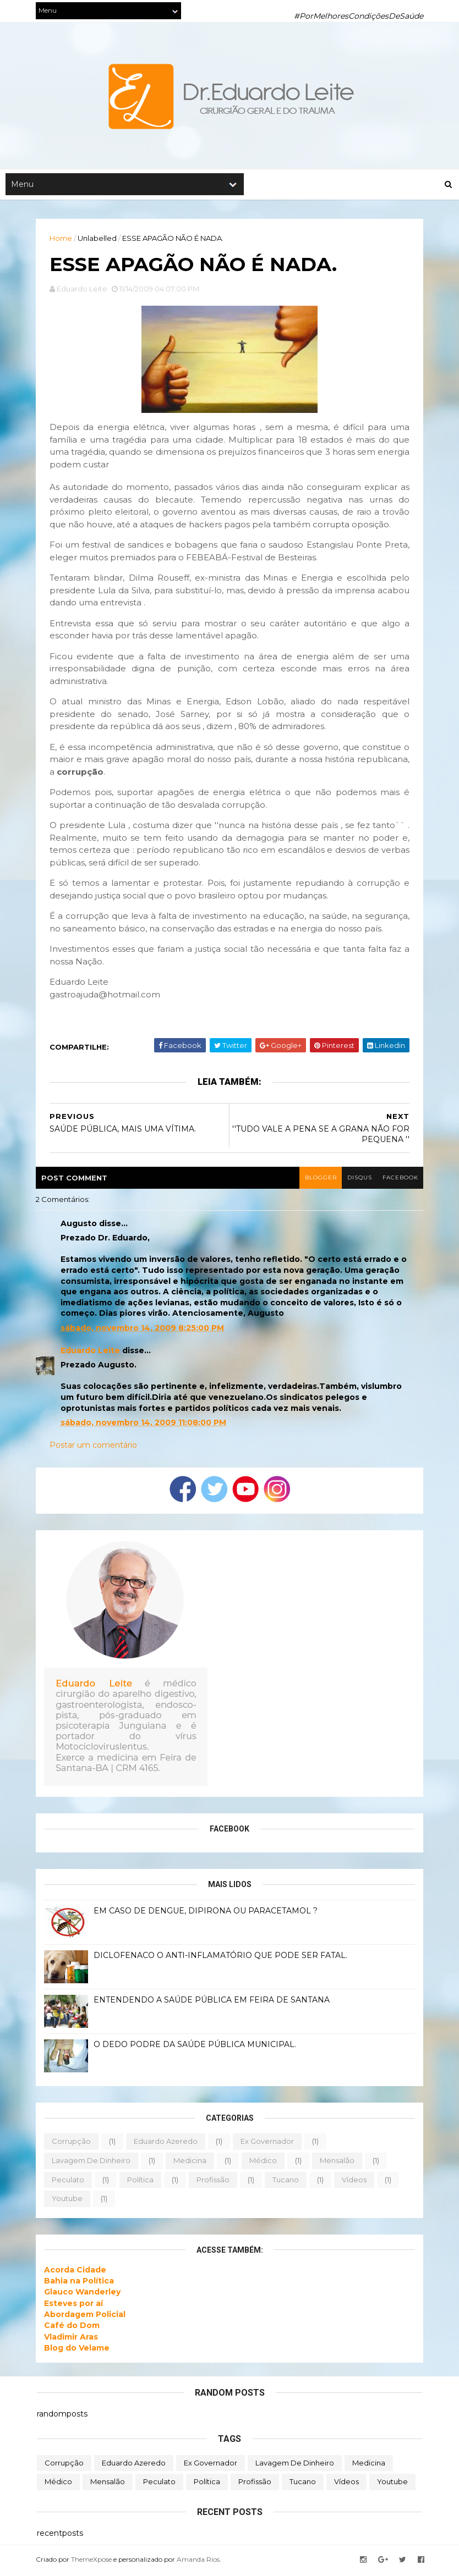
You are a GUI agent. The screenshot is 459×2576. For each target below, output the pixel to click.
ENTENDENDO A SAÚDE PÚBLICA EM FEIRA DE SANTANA (213, 2002)
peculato (69, 2181)
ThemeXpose (92, 2561)
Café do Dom (73, 2327)
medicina (190, 2162)
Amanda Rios (199, 2561)
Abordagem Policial (86, 2316)
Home (62, 239)
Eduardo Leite (91, 1352)
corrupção (72, 2143)
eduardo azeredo (167, 2143)
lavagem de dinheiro (92, 2162)
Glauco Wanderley (83, 2294)
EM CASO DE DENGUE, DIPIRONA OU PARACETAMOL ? (207, 1913)
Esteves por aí (74, 2305)
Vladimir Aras (72, 2338)
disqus (357, 1179)
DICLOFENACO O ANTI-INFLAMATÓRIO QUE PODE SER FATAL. (221, 1957)
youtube (68, 2200)
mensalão (338, 2162)
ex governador (268, 2143)
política (141, 2181)
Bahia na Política (80, 2283)
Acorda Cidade (76, 2271)
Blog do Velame (78, 2349)
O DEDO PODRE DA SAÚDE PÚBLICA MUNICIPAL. (196, 2046)
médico (264, 2162)
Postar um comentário (94, 1447)
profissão (214, 2181)
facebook (399, 1179)
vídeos (355, 2181)
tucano (287, 2181)
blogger (318, 1179)
